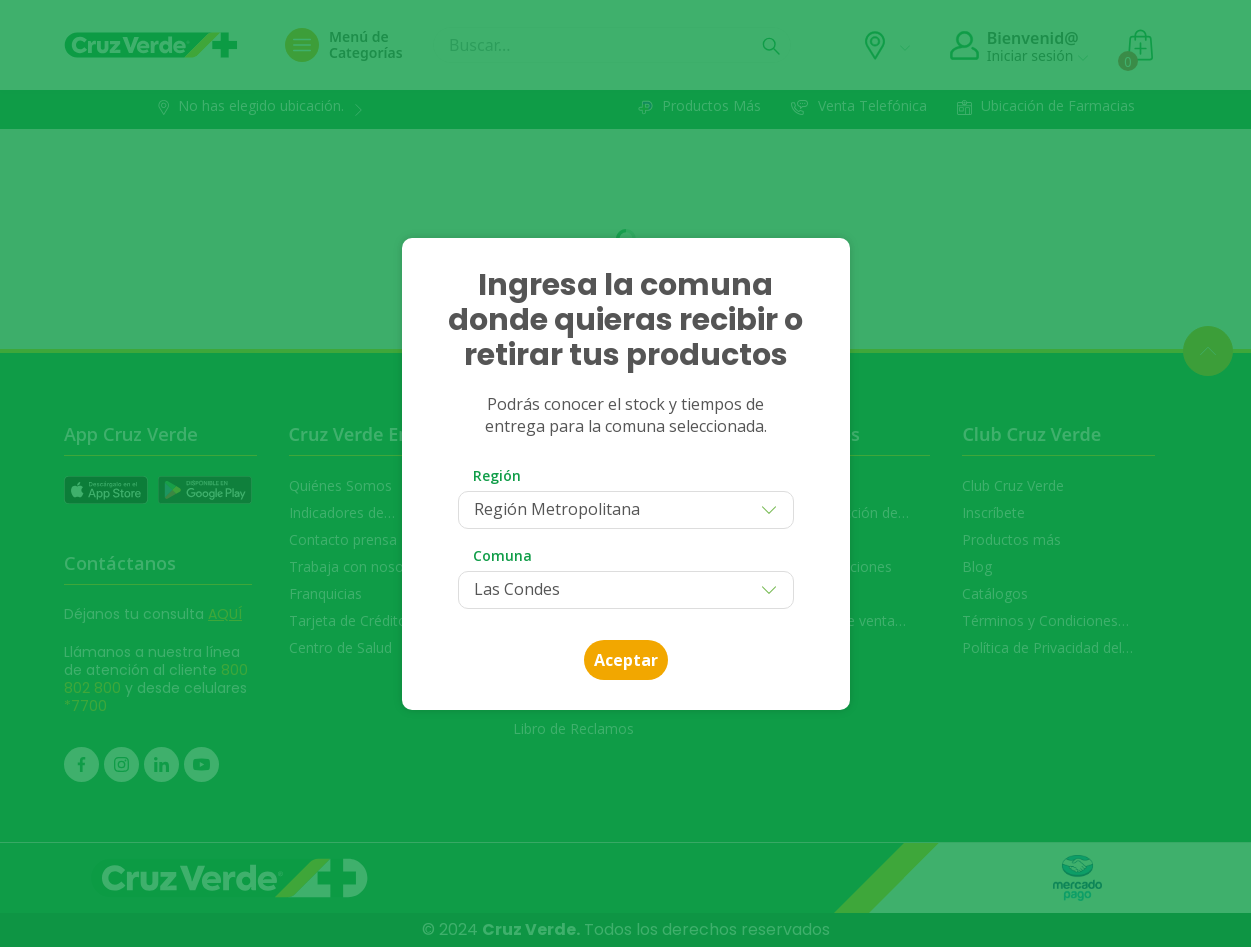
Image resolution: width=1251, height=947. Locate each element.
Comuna (502, 555)
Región (497, 475)
